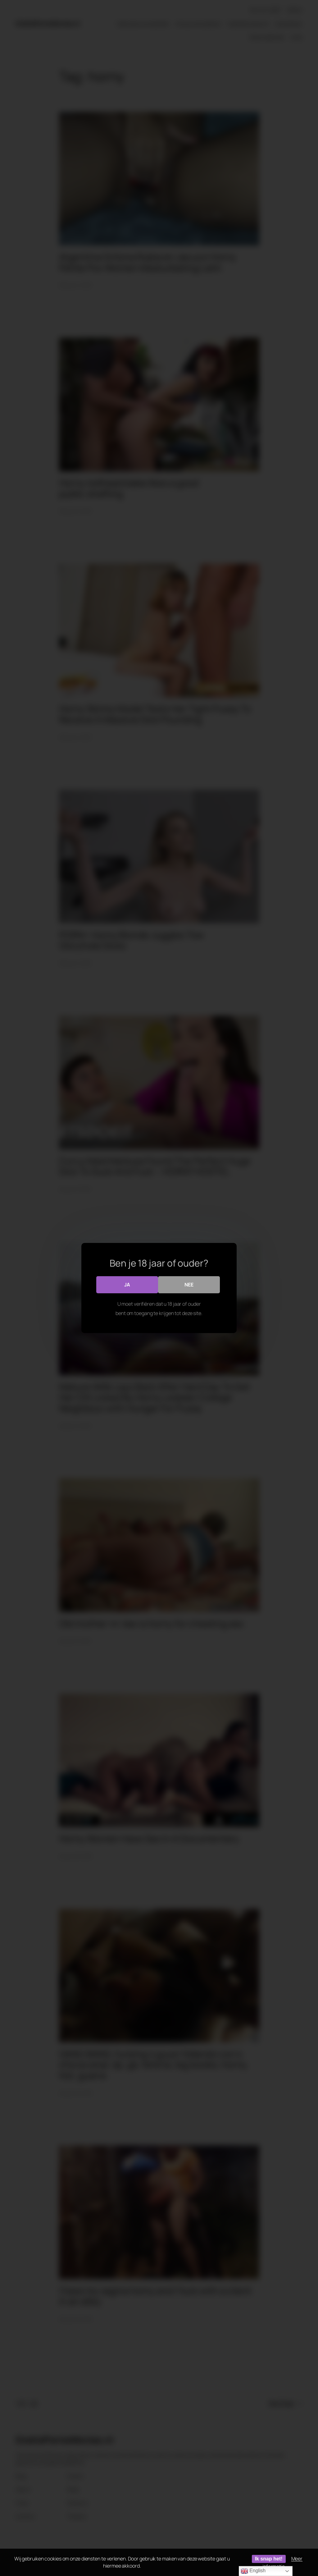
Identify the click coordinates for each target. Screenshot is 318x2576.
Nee (189, 1284)
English (253, 2571)
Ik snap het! (269, 2558)
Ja (127, 1284)
